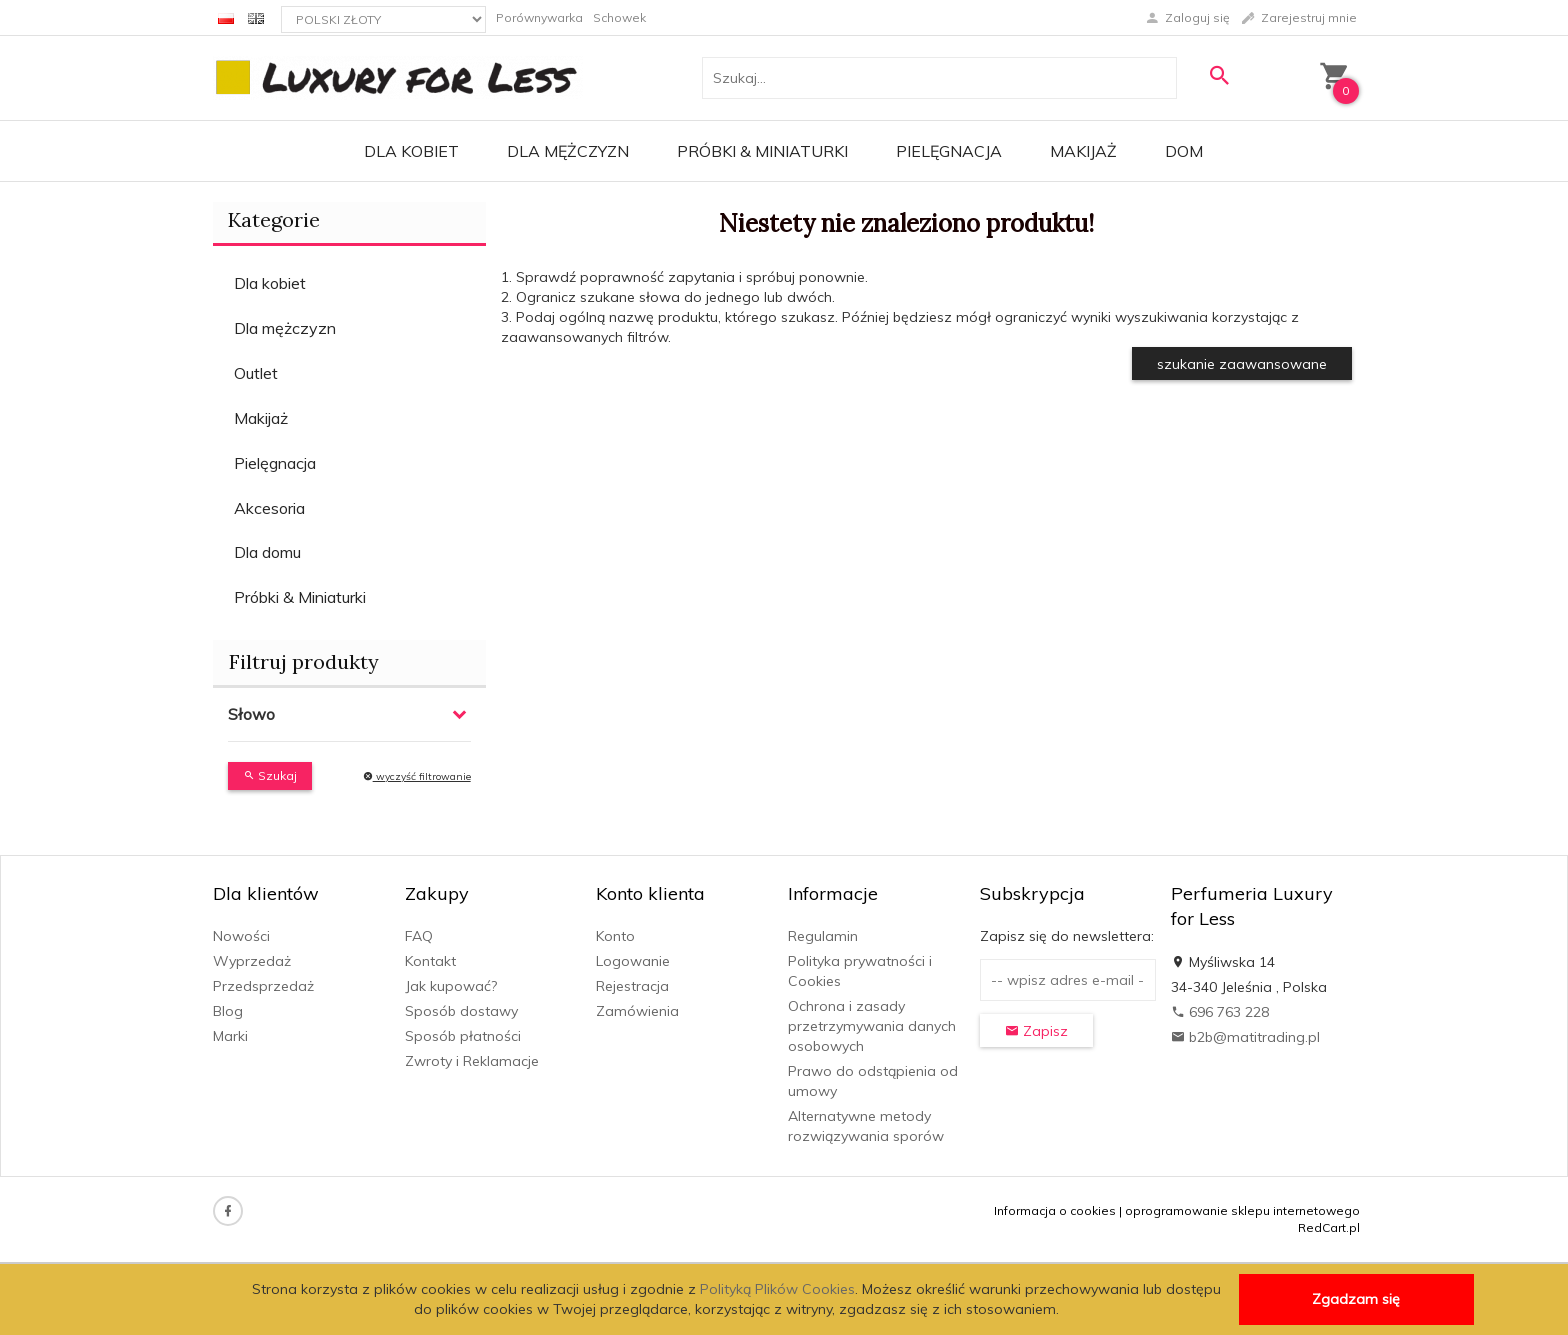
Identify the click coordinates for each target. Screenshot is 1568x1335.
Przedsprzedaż (263, 986)
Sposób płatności (463, 1036)
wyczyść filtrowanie (417, 776)
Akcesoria (269, 508)
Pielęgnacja (949, 151)
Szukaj (270, 775)
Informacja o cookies (1055, 1210)
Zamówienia (637, 1011)
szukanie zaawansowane (1242, 364)
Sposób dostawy (461, 1011)
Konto (615, 936)
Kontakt (430, 961)
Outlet (256, 373)
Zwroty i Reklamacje (472, 1061)
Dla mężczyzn (568, 151)
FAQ (419, 936)
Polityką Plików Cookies (777, 1289)
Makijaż (1083, 151)
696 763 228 (1220, 1012)
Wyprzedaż (252, 961)
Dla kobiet (411, 151)
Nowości (241, 936)
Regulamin (823, 936)
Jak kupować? (451, 986)
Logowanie (633, 961)
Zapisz (1036, 1031)
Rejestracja (632, 986)
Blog (228, 1011)
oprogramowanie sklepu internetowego (1242, 1210)
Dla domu (267, 552)
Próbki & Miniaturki (762, 151)
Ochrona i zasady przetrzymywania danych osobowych (872, 1026)
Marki (230, 1036)
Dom (1184, 151)
